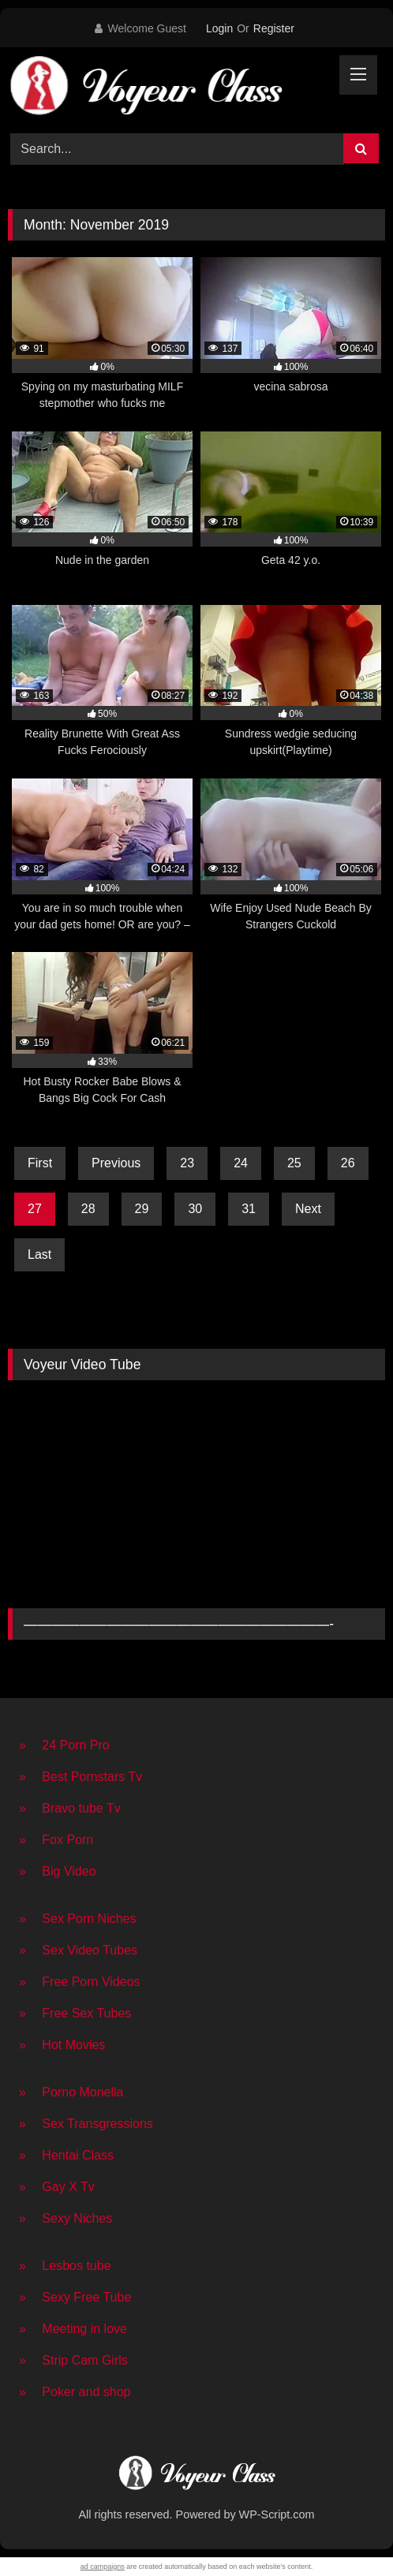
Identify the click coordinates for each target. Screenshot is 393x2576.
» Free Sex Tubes (75, 2013)
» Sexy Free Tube (75, 2297)
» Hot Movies (62, 2044)
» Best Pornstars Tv (80, 1776)
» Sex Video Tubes (78, 1950)
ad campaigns (102, 2566)
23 (187, 1163)
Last (39, 1254)
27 (35, 1208)
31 (248, 1208)
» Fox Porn (56, 1839)
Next (308, 1208)
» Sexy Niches (65, 2218)
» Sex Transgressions (86, 2123)
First (40, 1163)
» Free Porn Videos (79, 1981)
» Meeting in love (73, 2328)
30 (195, 1208)
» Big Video (57, 1871)
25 (294, 1163)
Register (273, 28)
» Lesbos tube (65, 2265)
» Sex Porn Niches (78, 1918)
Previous (116, 1163)
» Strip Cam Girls (73, 2360)
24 (241, 1163)
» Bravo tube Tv (70, 1808)
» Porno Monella (71, 2092)
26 (348, 1163)
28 (88, 1208)
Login (219, 28)
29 (142, 1208)
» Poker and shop (74, 2392)
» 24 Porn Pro (64, 1745)
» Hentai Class (66, 2155)
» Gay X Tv (57, 2186)
